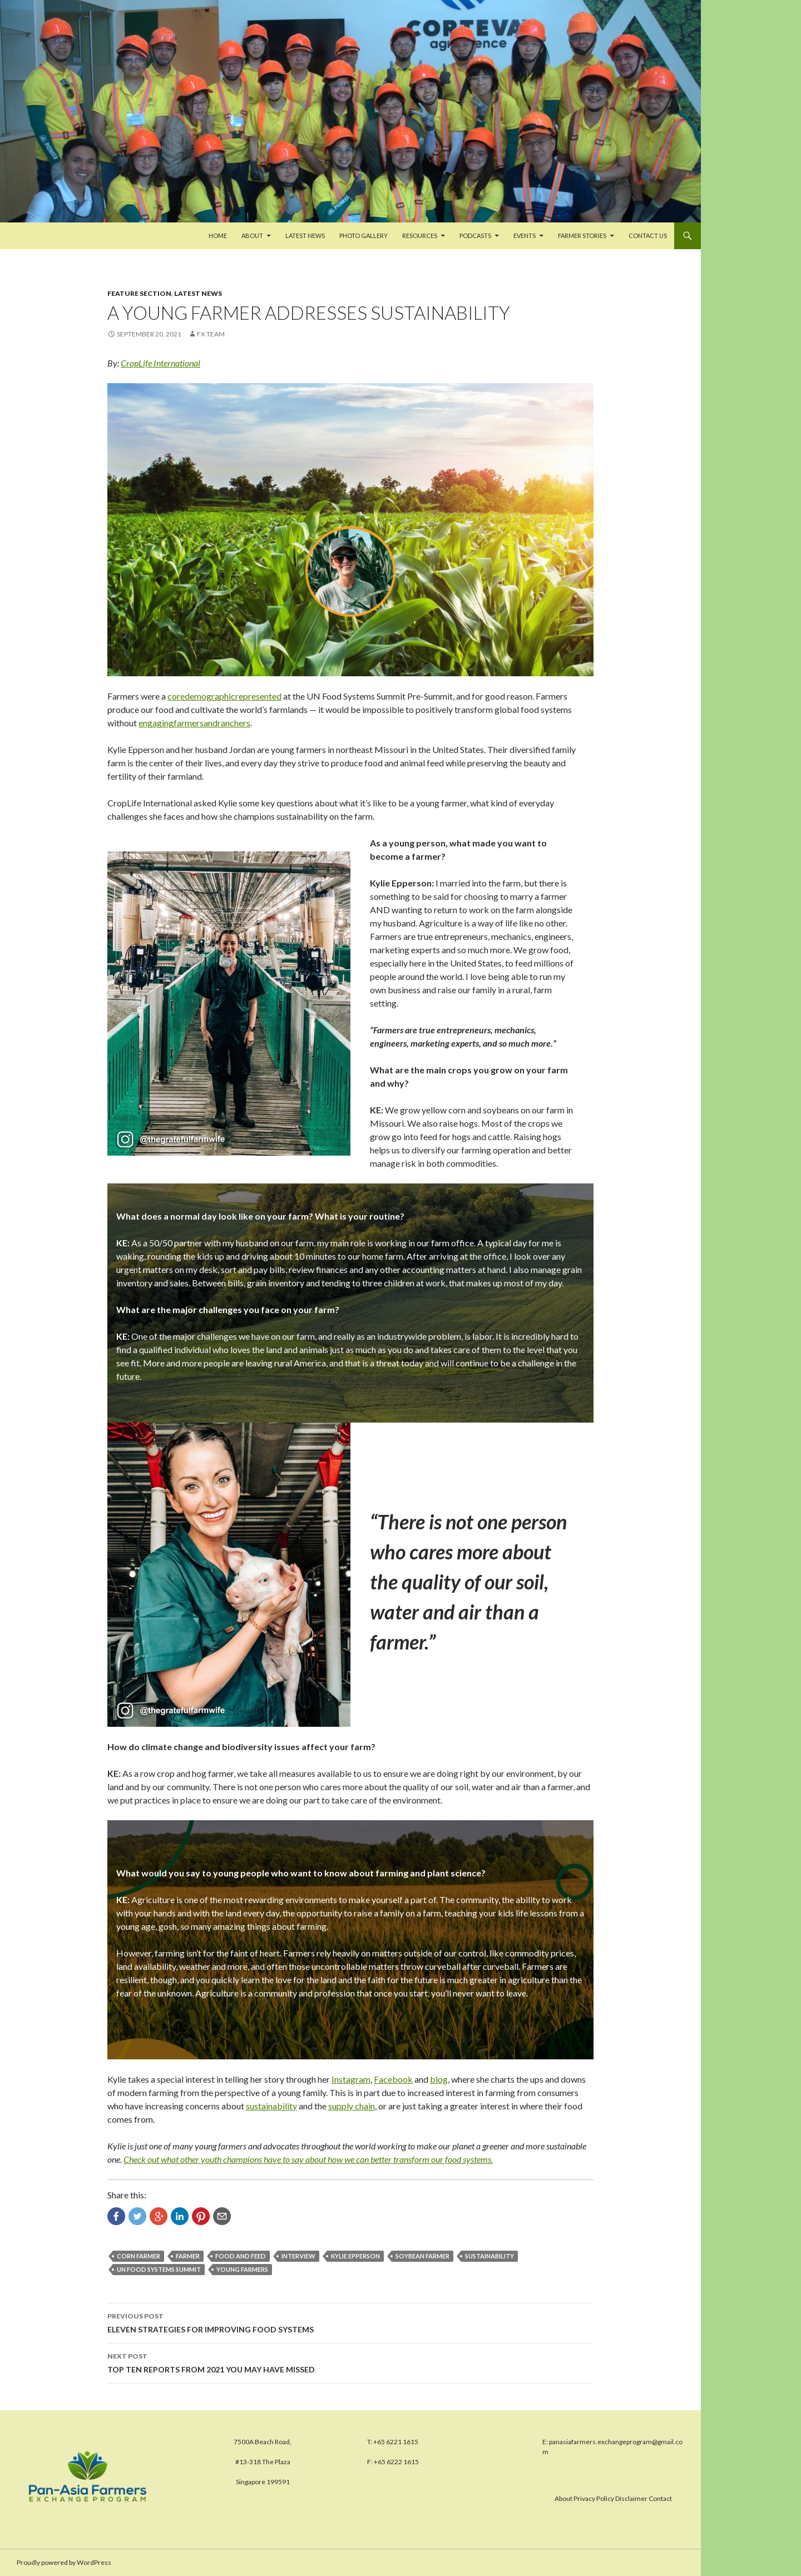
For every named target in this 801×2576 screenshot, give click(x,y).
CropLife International (160, 363)
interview (298, 2256)
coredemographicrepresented (224, 696)
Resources (419, 235)
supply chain (351, 2106)
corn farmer (138, 2256)
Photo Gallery (363, 235)
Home (218, 235)
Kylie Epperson (355, 2256)
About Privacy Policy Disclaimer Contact (613, 2498)
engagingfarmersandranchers (194, 722)
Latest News (305, 235)
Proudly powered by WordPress (64, 2562)
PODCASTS (475, 235)
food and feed (240, 2256)
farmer (188, 2256)
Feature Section (139, 293)
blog (439, 2079)
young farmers (242, 2269)
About (252, 235)
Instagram (351, 2079)
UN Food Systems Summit (159, 2269)
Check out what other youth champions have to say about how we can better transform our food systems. (308, 2159)
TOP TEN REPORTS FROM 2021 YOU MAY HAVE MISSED (350, 2362)
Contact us (648, 235)
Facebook (393, 2079)
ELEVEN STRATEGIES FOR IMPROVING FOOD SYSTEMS (350, 2322)
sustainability (271, 2106)
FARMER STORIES (582, 235)
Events (524, 235)
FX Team (211, 334)
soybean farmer (422, 2256)
